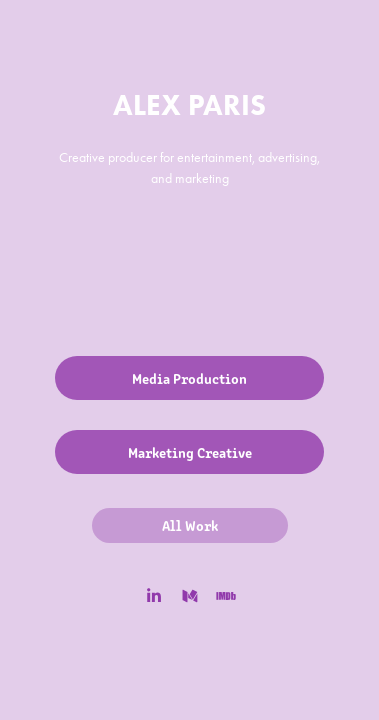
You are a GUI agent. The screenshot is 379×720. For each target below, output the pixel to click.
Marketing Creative (190, 452)
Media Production (189, 378)
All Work (190, 525)
